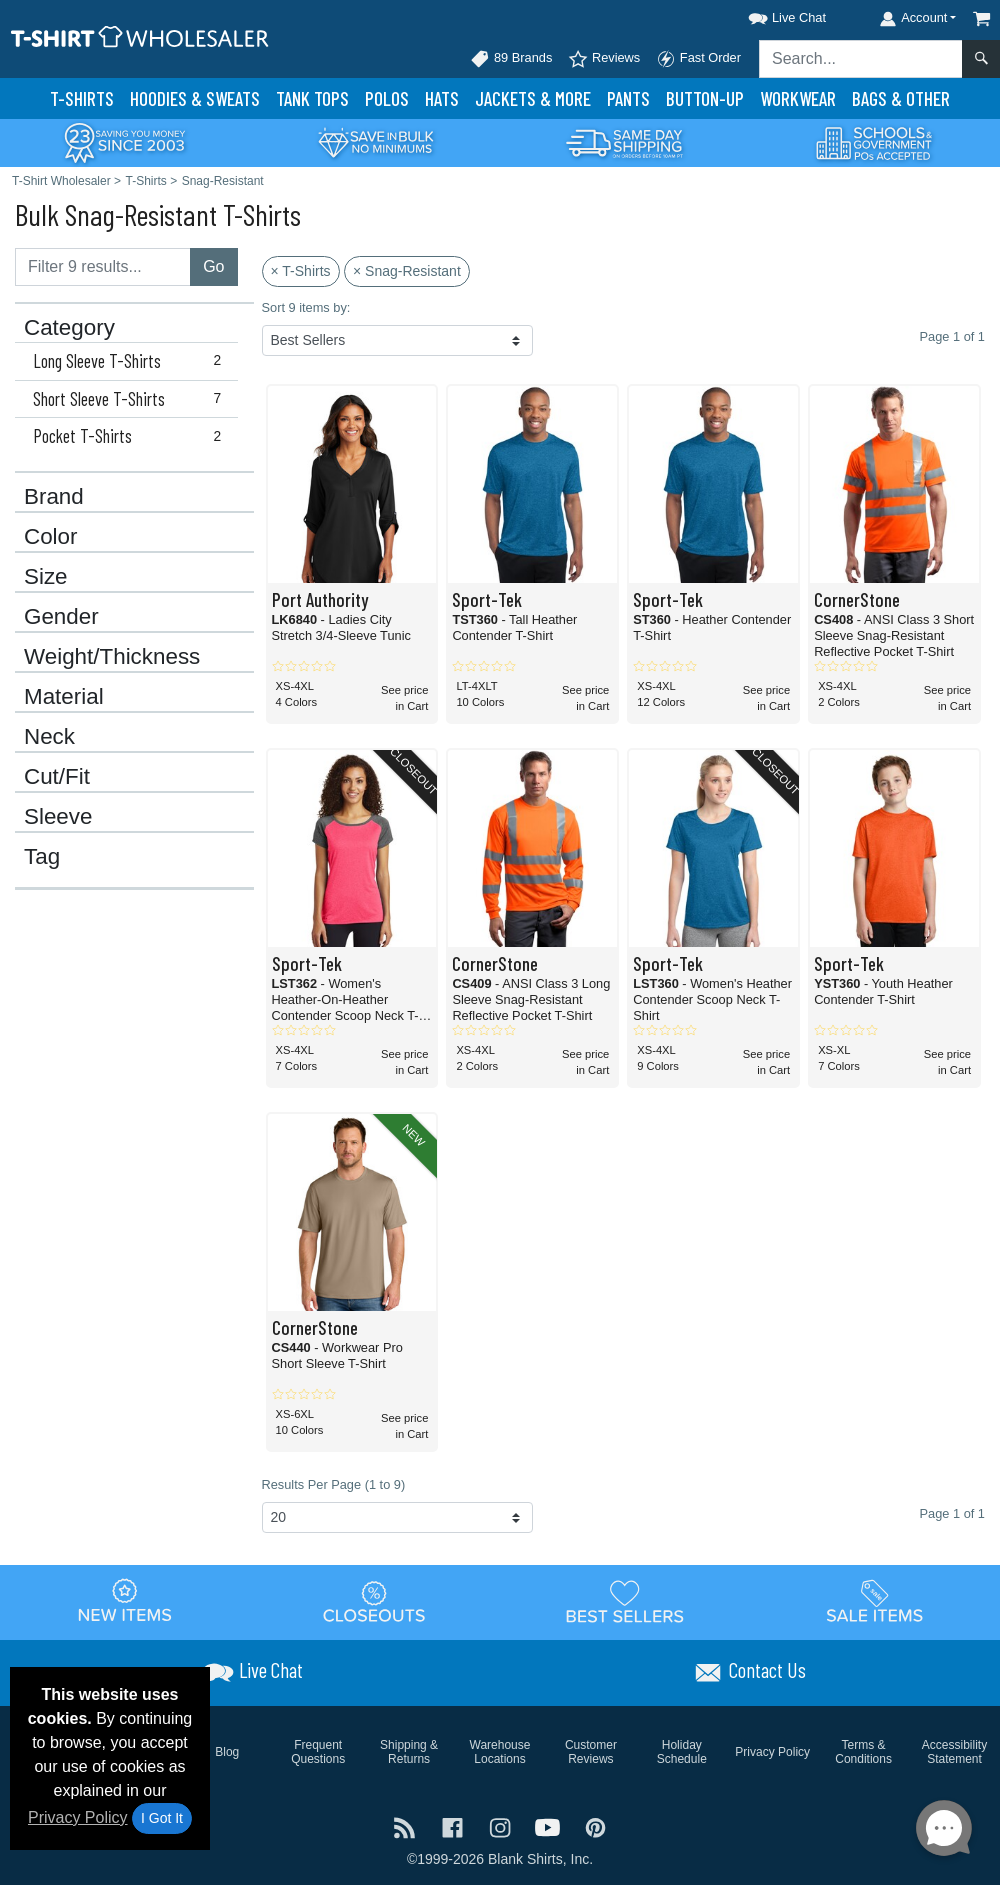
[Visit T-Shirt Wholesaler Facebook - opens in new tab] (455, 1826)
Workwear (798, 98)
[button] (769, 14)
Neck (49, 737)
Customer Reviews (591, 1752)
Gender (61, 617)
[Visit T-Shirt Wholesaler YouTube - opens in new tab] (550, 1826)
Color (51, 537)
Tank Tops (312, 98)
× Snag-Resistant (407, 271)
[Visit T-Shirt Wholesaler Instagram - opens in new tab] (502, 1826)
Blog (227, 1752)
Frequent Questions (318, 1752)
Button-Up (705, 98)
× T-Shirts (301, 271)
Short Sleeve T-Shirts (131, 399)
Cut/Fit (57, 777)
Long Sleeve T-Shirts (131, 361)
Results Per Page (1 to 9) (334, 1484)
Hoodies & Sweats (195, 98)
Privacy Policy (78, 1817)
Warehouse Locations (500, 1752)
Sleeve (58, 817)
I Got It (162, 1818)
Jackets (533, 98)
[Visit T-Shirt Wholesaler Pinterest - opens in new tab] (595, 1826)
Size (46, 577)
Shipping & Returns (409, 1752)
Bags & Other (901, 98)
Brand (54, 497)
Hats (442, 98)
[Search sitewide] (861, 59)
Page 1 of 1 (952, 1513)
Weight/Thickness (112, 657)
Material (64, 697)
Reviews (604, 59)
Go (213, 266)
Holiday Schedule (682, 1752)
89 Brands (511, 59)
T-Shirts (82, 98)
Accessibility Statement (954, 1752)
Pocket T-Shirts (131, 436)
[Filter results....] (103, 267)
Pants (628, 98)
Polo (387, 98)
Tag (42, 857)
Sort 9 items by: (306, 307)
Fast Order (698, 59)
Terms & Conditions (863, 1752)
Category (69, 328)
